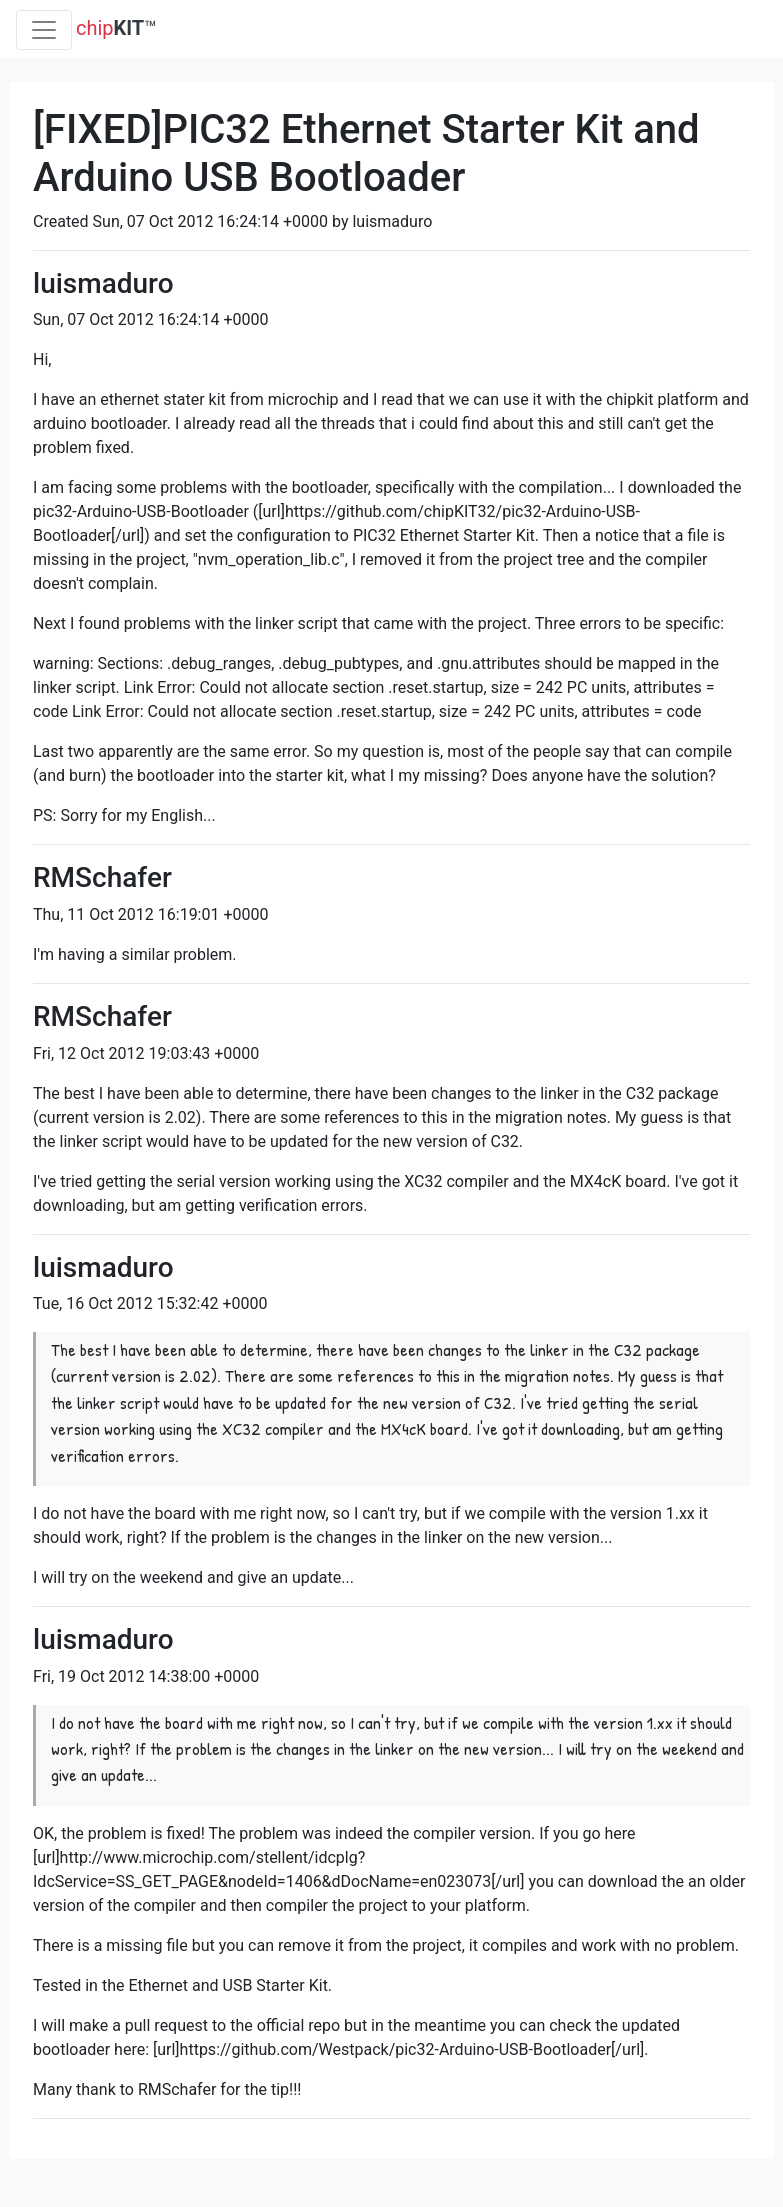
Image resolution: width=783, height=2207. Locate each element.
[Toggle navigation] (44, 30)
